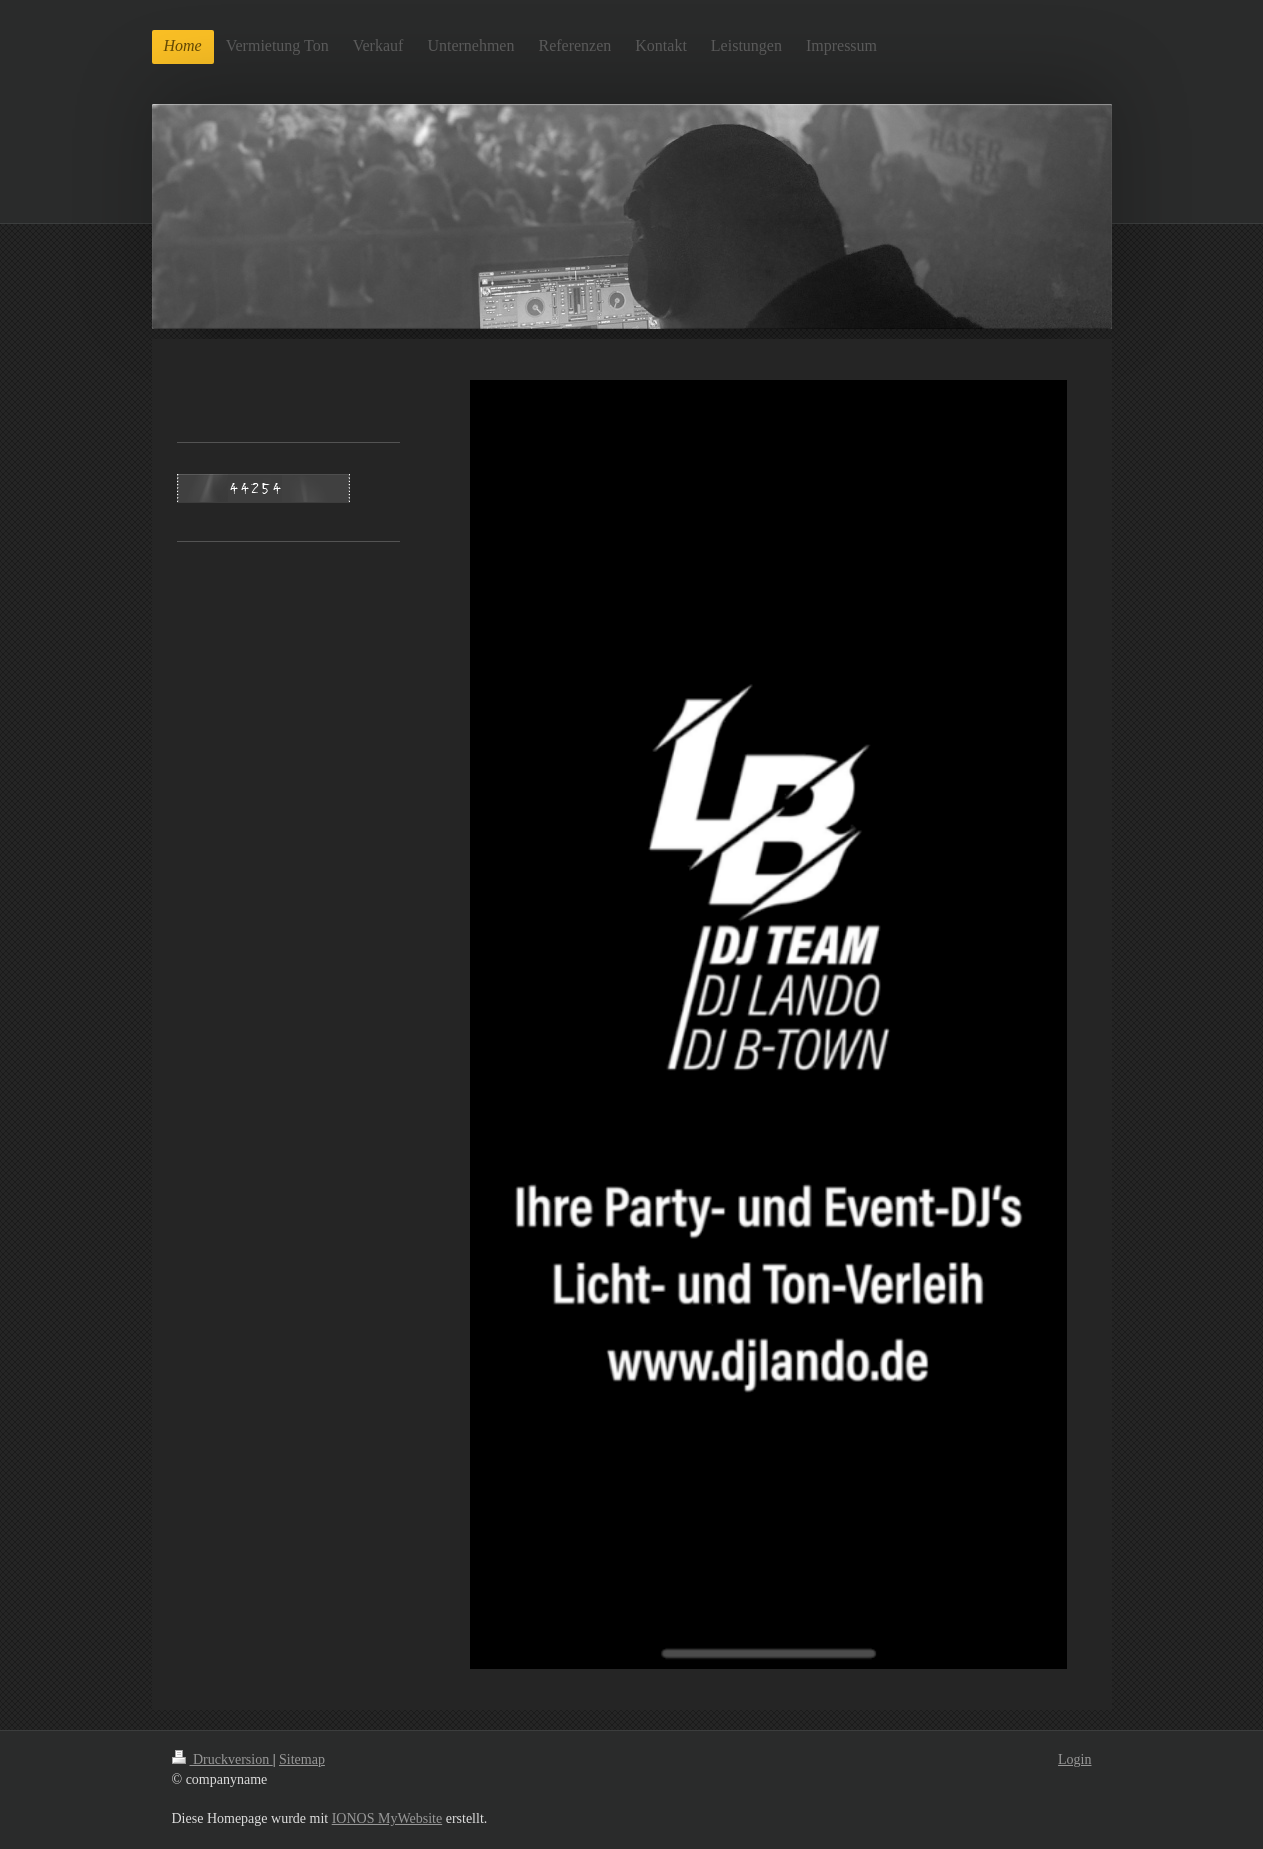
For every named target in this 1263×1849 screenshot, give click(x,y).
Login (1074, 1759)
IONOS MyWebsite (387, 1818)
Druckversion (222, 1759)
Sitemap (302, 1759)
